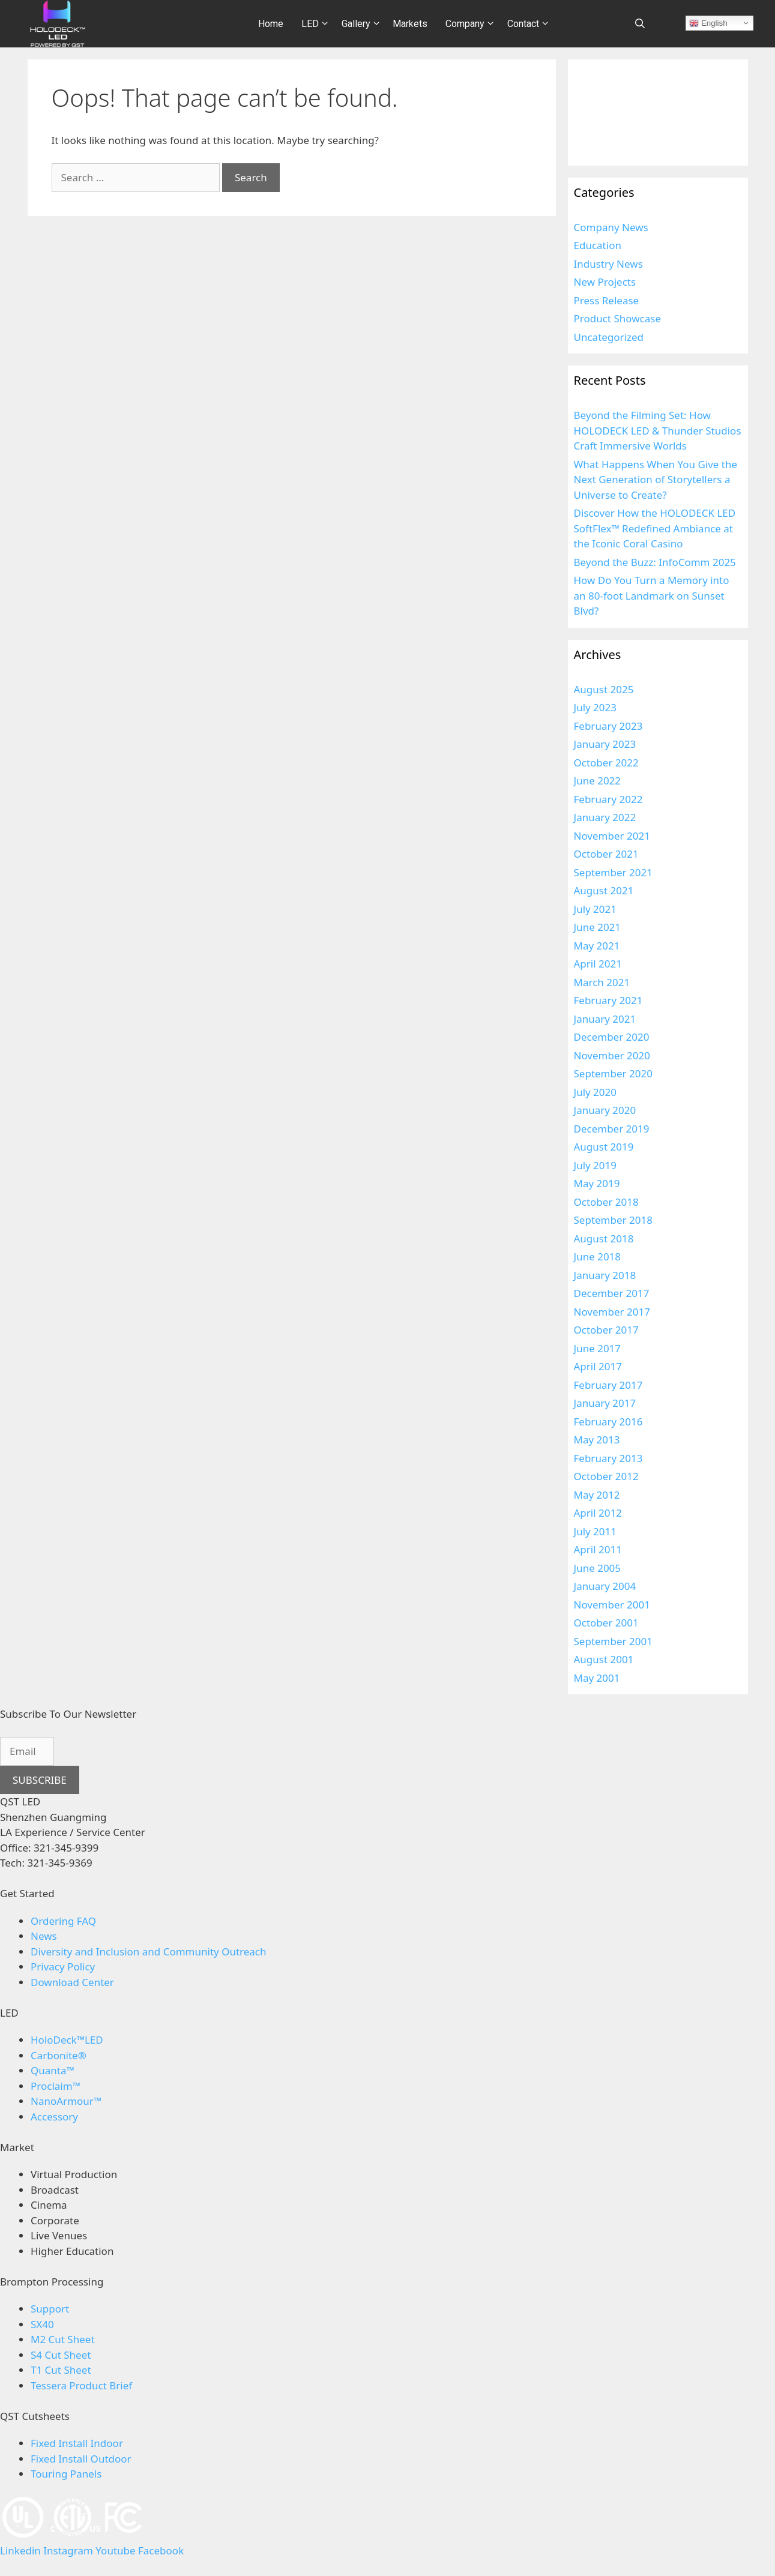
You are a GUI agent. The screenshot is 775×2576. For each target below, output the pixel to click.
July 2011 (595, 1531)
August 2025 (604, 689)
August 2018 (604, 1238)
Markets (410, 23)
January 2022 (605, 817)
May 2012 (597, 1495)
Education (597, 245)
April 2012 (598, 1513)
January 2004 (605, 1586)
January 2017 (605, 1403)
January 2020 (605, 1110)
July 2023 (595, 707)
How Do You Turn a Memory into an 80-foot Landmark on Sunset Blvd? (651, 595)
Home (270, 23)
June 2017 (597, 1348)
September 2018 (613, 1220)
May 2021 (597, 945)
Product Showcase (618, 318)
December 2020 (612, 1037)
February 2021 (608, 1000)
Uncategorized (609, 337)
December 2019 (612, 1129)
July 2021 (595, 909)
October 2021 (606, 854)
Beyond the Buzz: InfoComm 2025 (655, 562)
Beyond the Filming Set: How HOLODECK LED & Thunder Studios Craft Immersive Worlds (657, 430)
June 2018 (597, 1256)
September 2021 (613, 872)
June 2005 (597, 1568)
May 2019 (597, 1183)
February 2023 (608, 726)
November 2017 (612, 1312)
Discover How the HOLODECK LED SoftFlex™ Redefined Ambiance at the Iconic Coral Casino (655, 528)
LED (317, 23)
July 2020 (595, 1092)
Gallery (363, 23)
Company (471, 23)
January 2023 (605, 744)
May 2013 (597, 1439)
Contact (530, 23)
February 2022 (608, 799)
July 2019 (595, 1165)
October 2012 (606, 1476)
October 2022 (606, 762)
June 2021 (597, 927)
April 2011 (598, 1549)
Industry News (608, 264)
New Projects (605, 282)
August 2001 (604, 1659)
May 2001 (597, 1678)
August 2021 (604, 890)
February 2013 (608, 1458)
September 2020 (613, 1073)
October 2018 (606, 1202)
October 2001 (606, 1623)
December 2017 (612, 1293)
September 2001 (613, 1641)
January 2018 (605, 1275)
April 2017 (598, 1366)
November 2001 (612, 1605)
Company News (611, 227)
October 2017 (606, 1330)
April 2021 (598, 964)
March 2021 (602, 982)
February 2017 (608, 1385)
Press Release (606, 300)
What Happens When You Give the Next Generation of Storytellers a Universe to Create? (656, 479)
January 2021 (605, 1019)
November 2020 (612, 1055)
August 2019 (604, 1147)
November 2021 (612, 836)
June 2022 (597, 780)
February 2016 (608, 1421)
